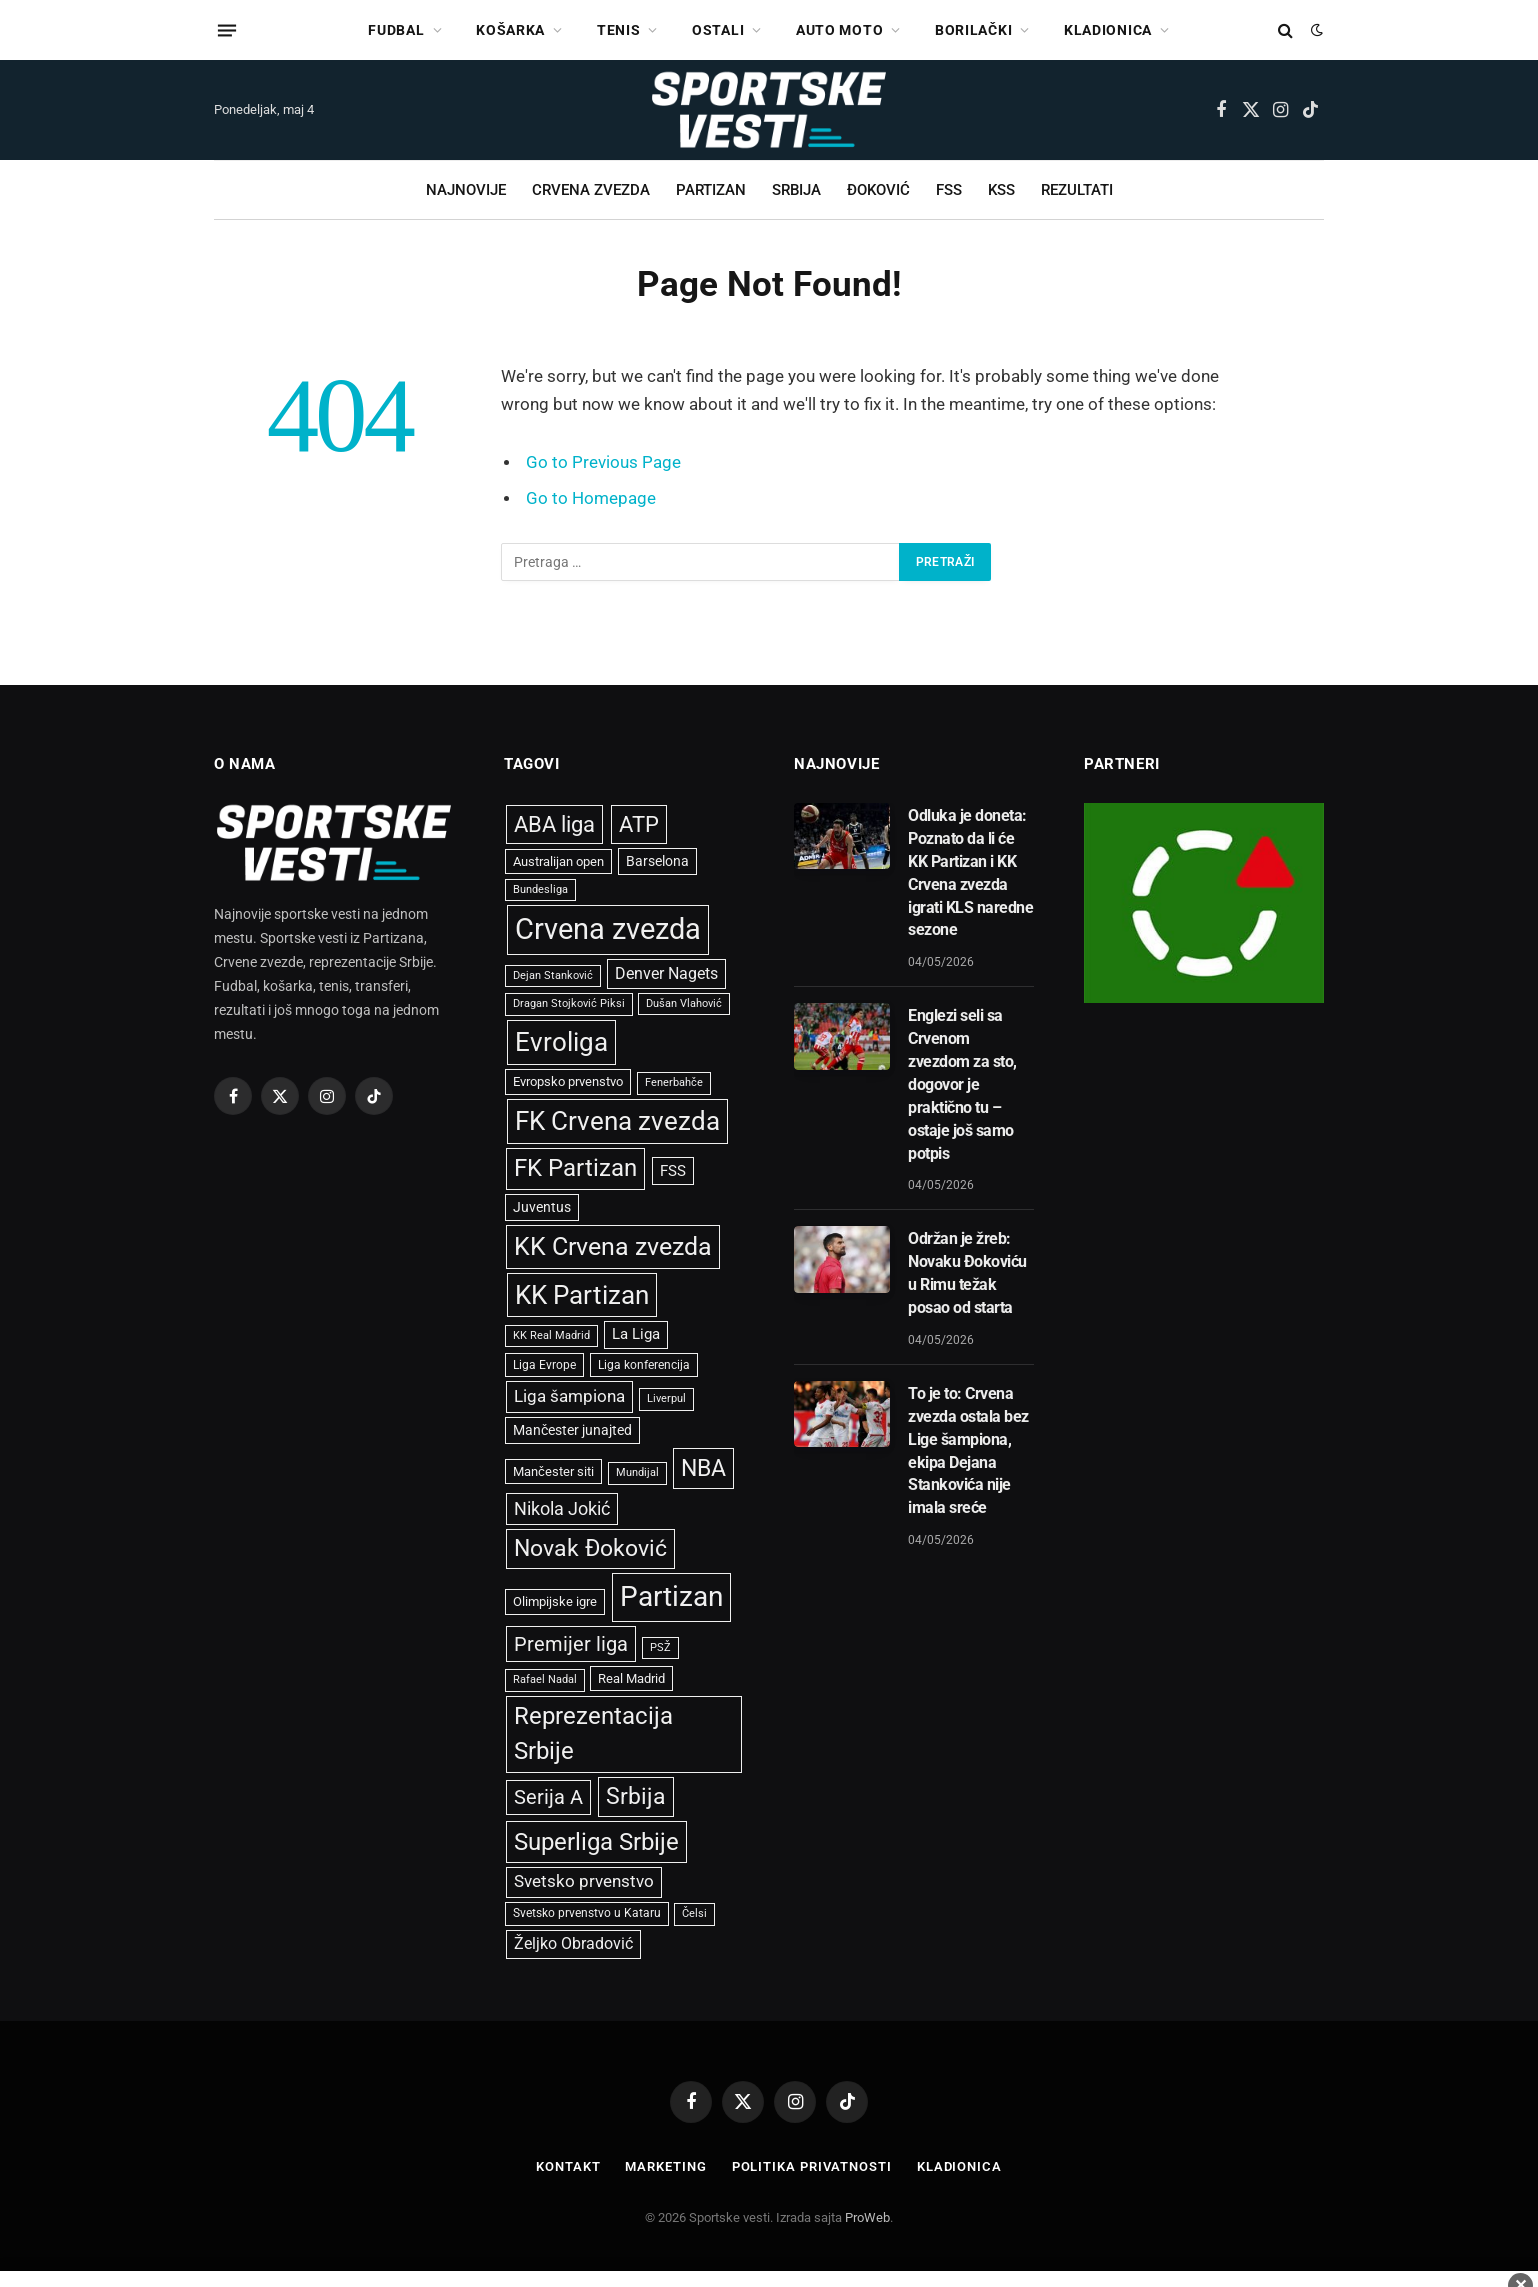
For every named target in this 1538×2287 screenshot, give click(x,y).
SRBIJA (796, 190)
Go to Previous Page (603, 462)
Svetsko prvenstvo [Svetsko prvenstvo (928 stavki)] (584, 1881)
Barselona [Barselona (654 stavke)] (657, 861)
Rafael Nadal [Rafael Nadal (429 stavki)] (545, 1679)
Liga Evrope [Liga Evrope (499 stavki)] (544, 1365)
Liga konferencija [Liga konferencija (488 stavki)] (644, 1365)
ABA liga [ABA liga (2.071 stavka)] (554, 824)
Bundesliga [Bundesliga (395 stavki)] (540, 889)
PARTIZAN (711, 190)
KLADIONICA (1108, 30)
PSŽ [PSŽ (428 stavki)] (660, 1647)
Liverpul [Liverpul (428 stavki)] (666, 1398)
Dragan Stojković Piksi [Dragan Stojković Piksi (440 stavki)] (569, 1003)
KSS (1001, 190)
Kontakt (568, 2166)
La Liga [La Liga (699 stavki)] (636, 1334)
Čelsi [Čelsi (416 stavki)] (694, 1913)
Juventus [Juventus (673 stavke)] (542, 1207)
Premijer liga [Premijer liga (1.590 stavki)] (571, 1644)
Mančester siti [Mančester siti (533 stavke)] (553, 1471)
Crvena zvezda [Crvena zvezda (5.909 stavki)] (608, 929)
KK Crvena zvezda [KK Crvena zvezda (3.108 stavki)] (613, 1246)
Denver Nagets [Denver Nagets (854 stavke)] (666, 973)
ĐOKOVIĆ (878, 190)
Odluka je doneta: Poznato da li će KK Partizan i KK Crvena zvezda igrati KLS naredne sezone (970, 872)
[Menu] (227, 30)
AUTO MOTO (839, 30)
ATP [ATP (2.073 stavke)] (639, 824)
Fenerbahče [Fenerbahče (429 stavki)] (674, 1082)
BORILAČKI (973, 30)
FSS (949, 190)
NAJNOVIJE (466, 190)
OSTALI (718, 30)
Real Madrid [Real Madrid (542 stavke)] (631, 1678)
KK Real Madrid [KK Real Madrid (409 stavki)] (551, 1335)
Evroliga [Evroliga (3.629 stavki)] (561, 1042)
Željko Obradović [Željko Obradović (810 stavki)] (573, 1944)
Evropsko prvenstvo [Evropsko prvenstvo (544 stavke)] (568, 1081)
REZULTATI (1077, 190)
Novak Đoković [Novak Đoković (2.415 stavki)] (590, 1548)
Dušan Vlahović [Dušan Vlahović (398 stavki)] (684, 1003)
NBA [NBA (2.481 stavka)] (703, 1468)
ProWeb (867, 2217)
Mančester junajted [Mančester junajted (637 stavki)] (572, 1430)
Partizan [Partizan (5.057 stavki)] (671, 1596)
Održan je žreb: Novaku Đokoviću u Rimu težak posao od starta (967, 1273)
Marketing (665, 2166)
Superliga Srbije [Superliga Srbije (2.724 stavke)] (596, 1842)
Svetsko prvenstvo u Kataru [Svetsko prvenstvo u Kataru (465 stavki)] (587, 1913)
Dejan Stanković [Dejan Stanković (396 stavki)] (553, 975)
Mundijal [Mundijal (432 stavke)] (637, 1472)
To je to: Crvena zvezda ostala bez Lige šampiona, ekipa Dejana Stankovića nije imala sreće (968, 1450)
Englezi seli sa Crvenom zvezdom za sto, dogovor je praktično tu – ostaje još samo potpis (962, 1084)
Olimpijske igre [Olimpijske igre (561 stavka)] (555, 1601)
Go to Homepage (591, 498)
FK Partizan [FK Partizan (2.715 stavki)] (575, 1168)
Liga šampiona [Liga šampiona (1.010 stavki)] (569, 1396)
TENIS (619, 30)
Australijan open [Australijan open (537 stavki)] (558, 861)
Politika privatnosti (812, 2166)
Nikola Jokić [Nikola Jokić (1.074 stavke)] (562, 1509)
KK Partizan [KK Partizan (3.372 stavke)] (582, 1295)
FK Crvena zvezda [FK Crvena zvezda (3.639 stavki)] (617, 1121)
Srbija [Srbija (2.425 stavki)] (636, 1796)
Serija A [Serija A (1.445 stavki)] (548, 1797)
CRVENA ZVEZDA (591, 190)
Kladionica (959, 2166)
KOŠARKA (510, 30)
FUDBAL (396, 30)
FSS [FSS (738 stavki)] (673, 1171)
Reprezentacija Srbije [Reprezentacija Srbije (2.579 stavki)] (593, 1733)
